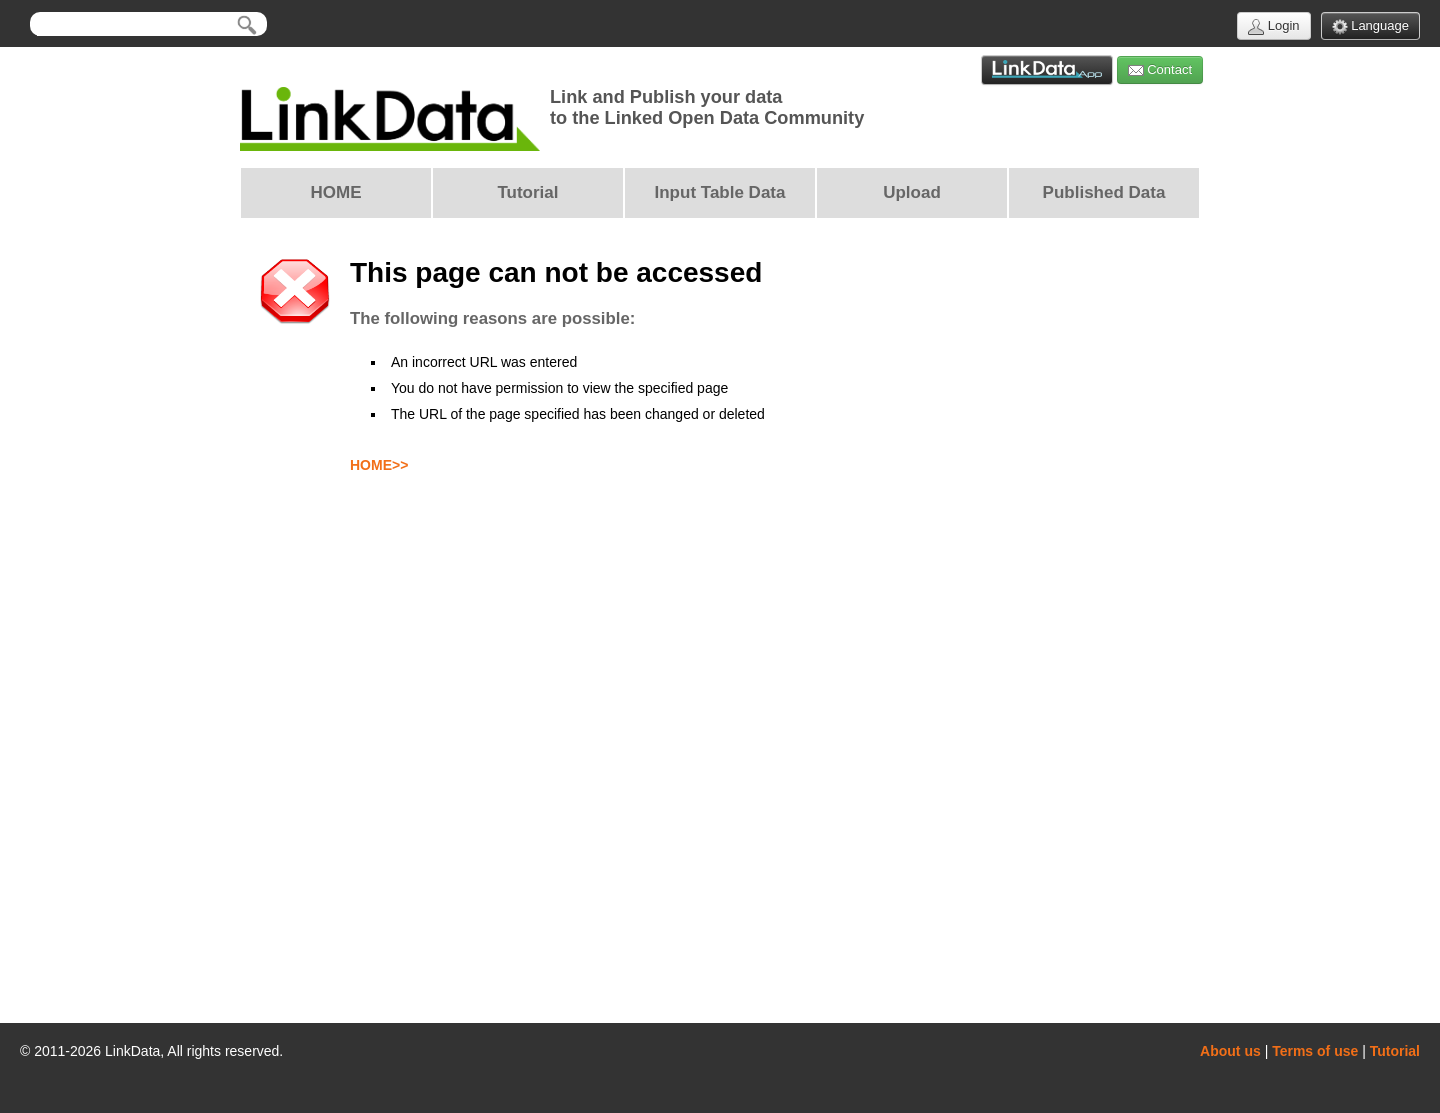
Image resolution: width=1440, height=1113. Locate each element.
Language (1370, 26)
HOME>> (379, 465)
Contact (1160, 70)
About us (1230, 1051)
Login (1273, 26)
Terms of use (1315, 1051)
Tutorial (1395, 1051)
